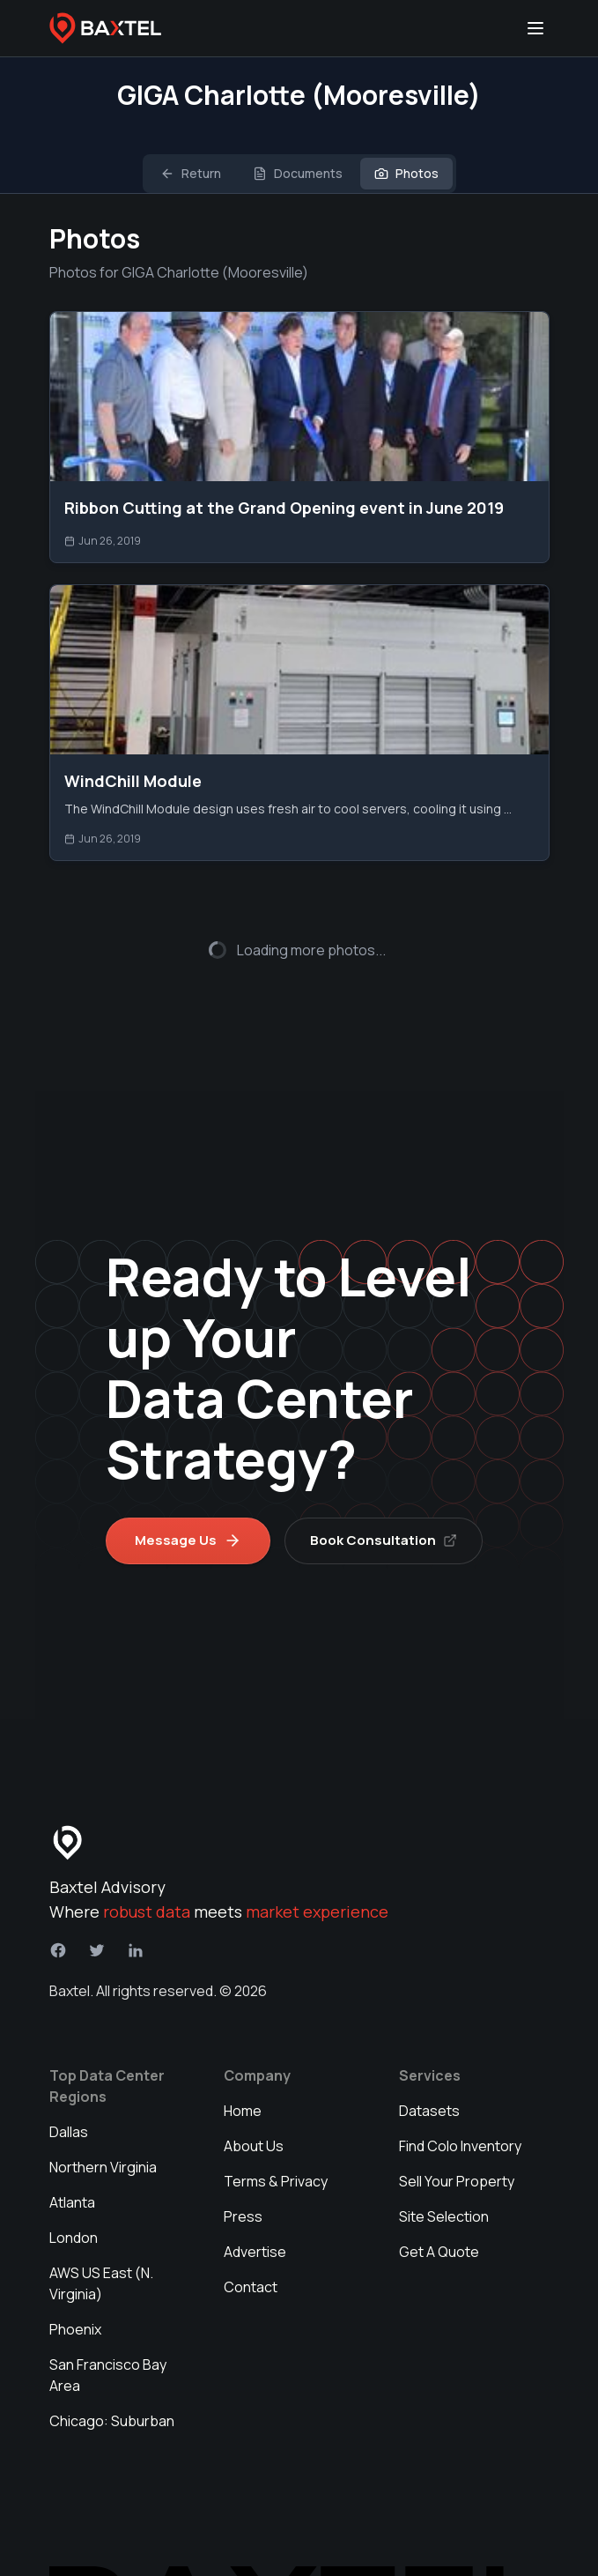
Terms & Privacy (276, 2100)
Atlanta (72, 2121)
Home (243, 2029)
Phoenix (75, 2248)
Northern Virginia (103, 2086)
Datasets (429, 2029)
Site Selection (444, 2135)
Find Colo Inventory (460, 2065)
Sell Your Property (456, 2100)
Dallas (68, 2050)
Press (243, 2135)
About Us (254, 2065)
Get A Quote (439, 2170)
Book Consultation (383, 1459)
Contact (250, 2206)
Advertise (255, 2170)
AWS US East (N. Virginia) (101, 2202)
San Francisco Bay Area (107, 2294)
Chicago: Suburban (111, 2340)
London (73, 2156)
